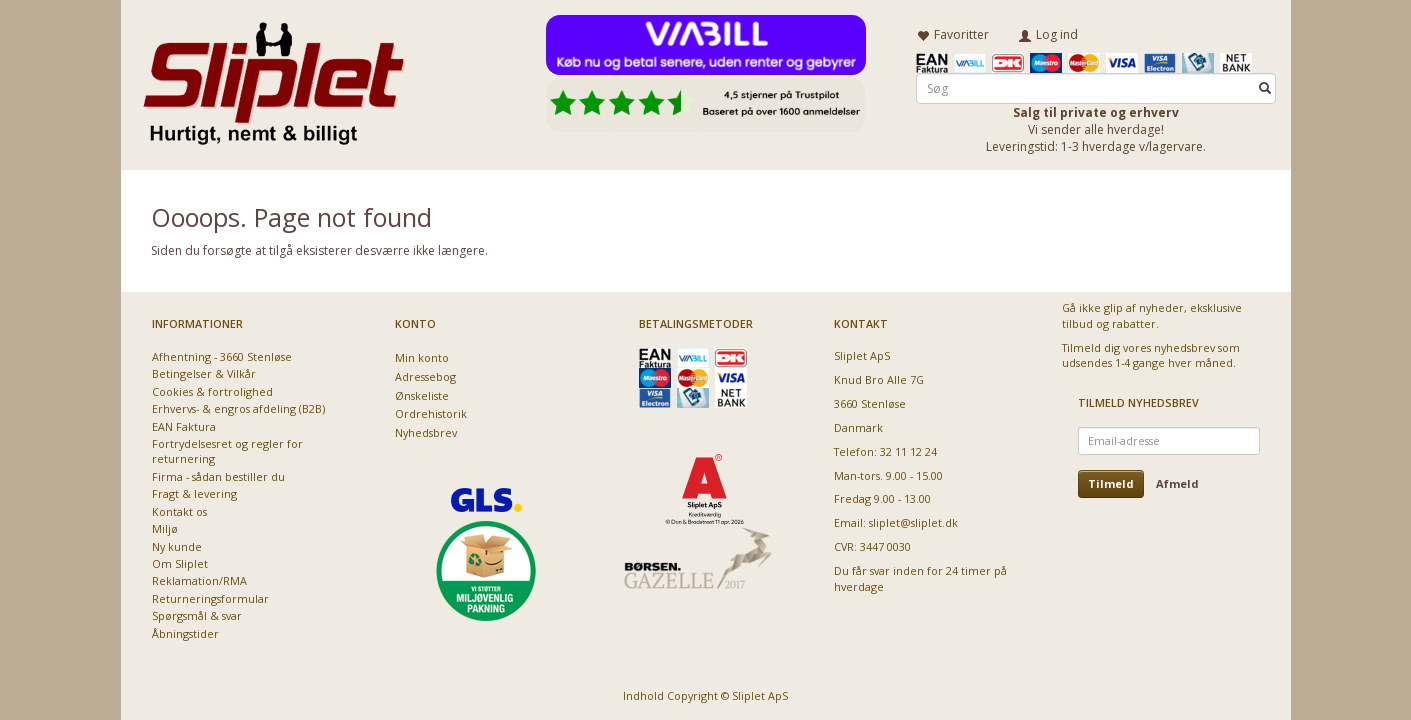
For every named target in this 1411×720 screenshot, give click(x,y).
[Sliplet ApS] (273, 77)
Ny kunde (177, 546)
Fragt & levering (194, 493)
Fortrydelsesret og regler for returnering (227, 451)
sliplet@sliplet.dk (913, 522)
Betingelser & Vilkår (204, 373)
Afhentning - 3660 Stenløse (222, 356)
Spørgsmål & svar (197, 615)
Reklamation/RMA (199, 580)
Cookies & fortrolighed (212, 391)
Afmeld (1177, 483)
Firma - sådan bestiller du (218, 476)
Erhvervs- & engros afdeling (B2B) (238, 408)
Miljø (165, 528)
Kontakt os (179, 511)
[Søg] (1265, 86)
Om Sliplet (180, 563)
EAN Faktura (184, 426)
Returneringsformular (210, 598)
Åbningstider (185, 633)
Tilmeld (1111, 483)
